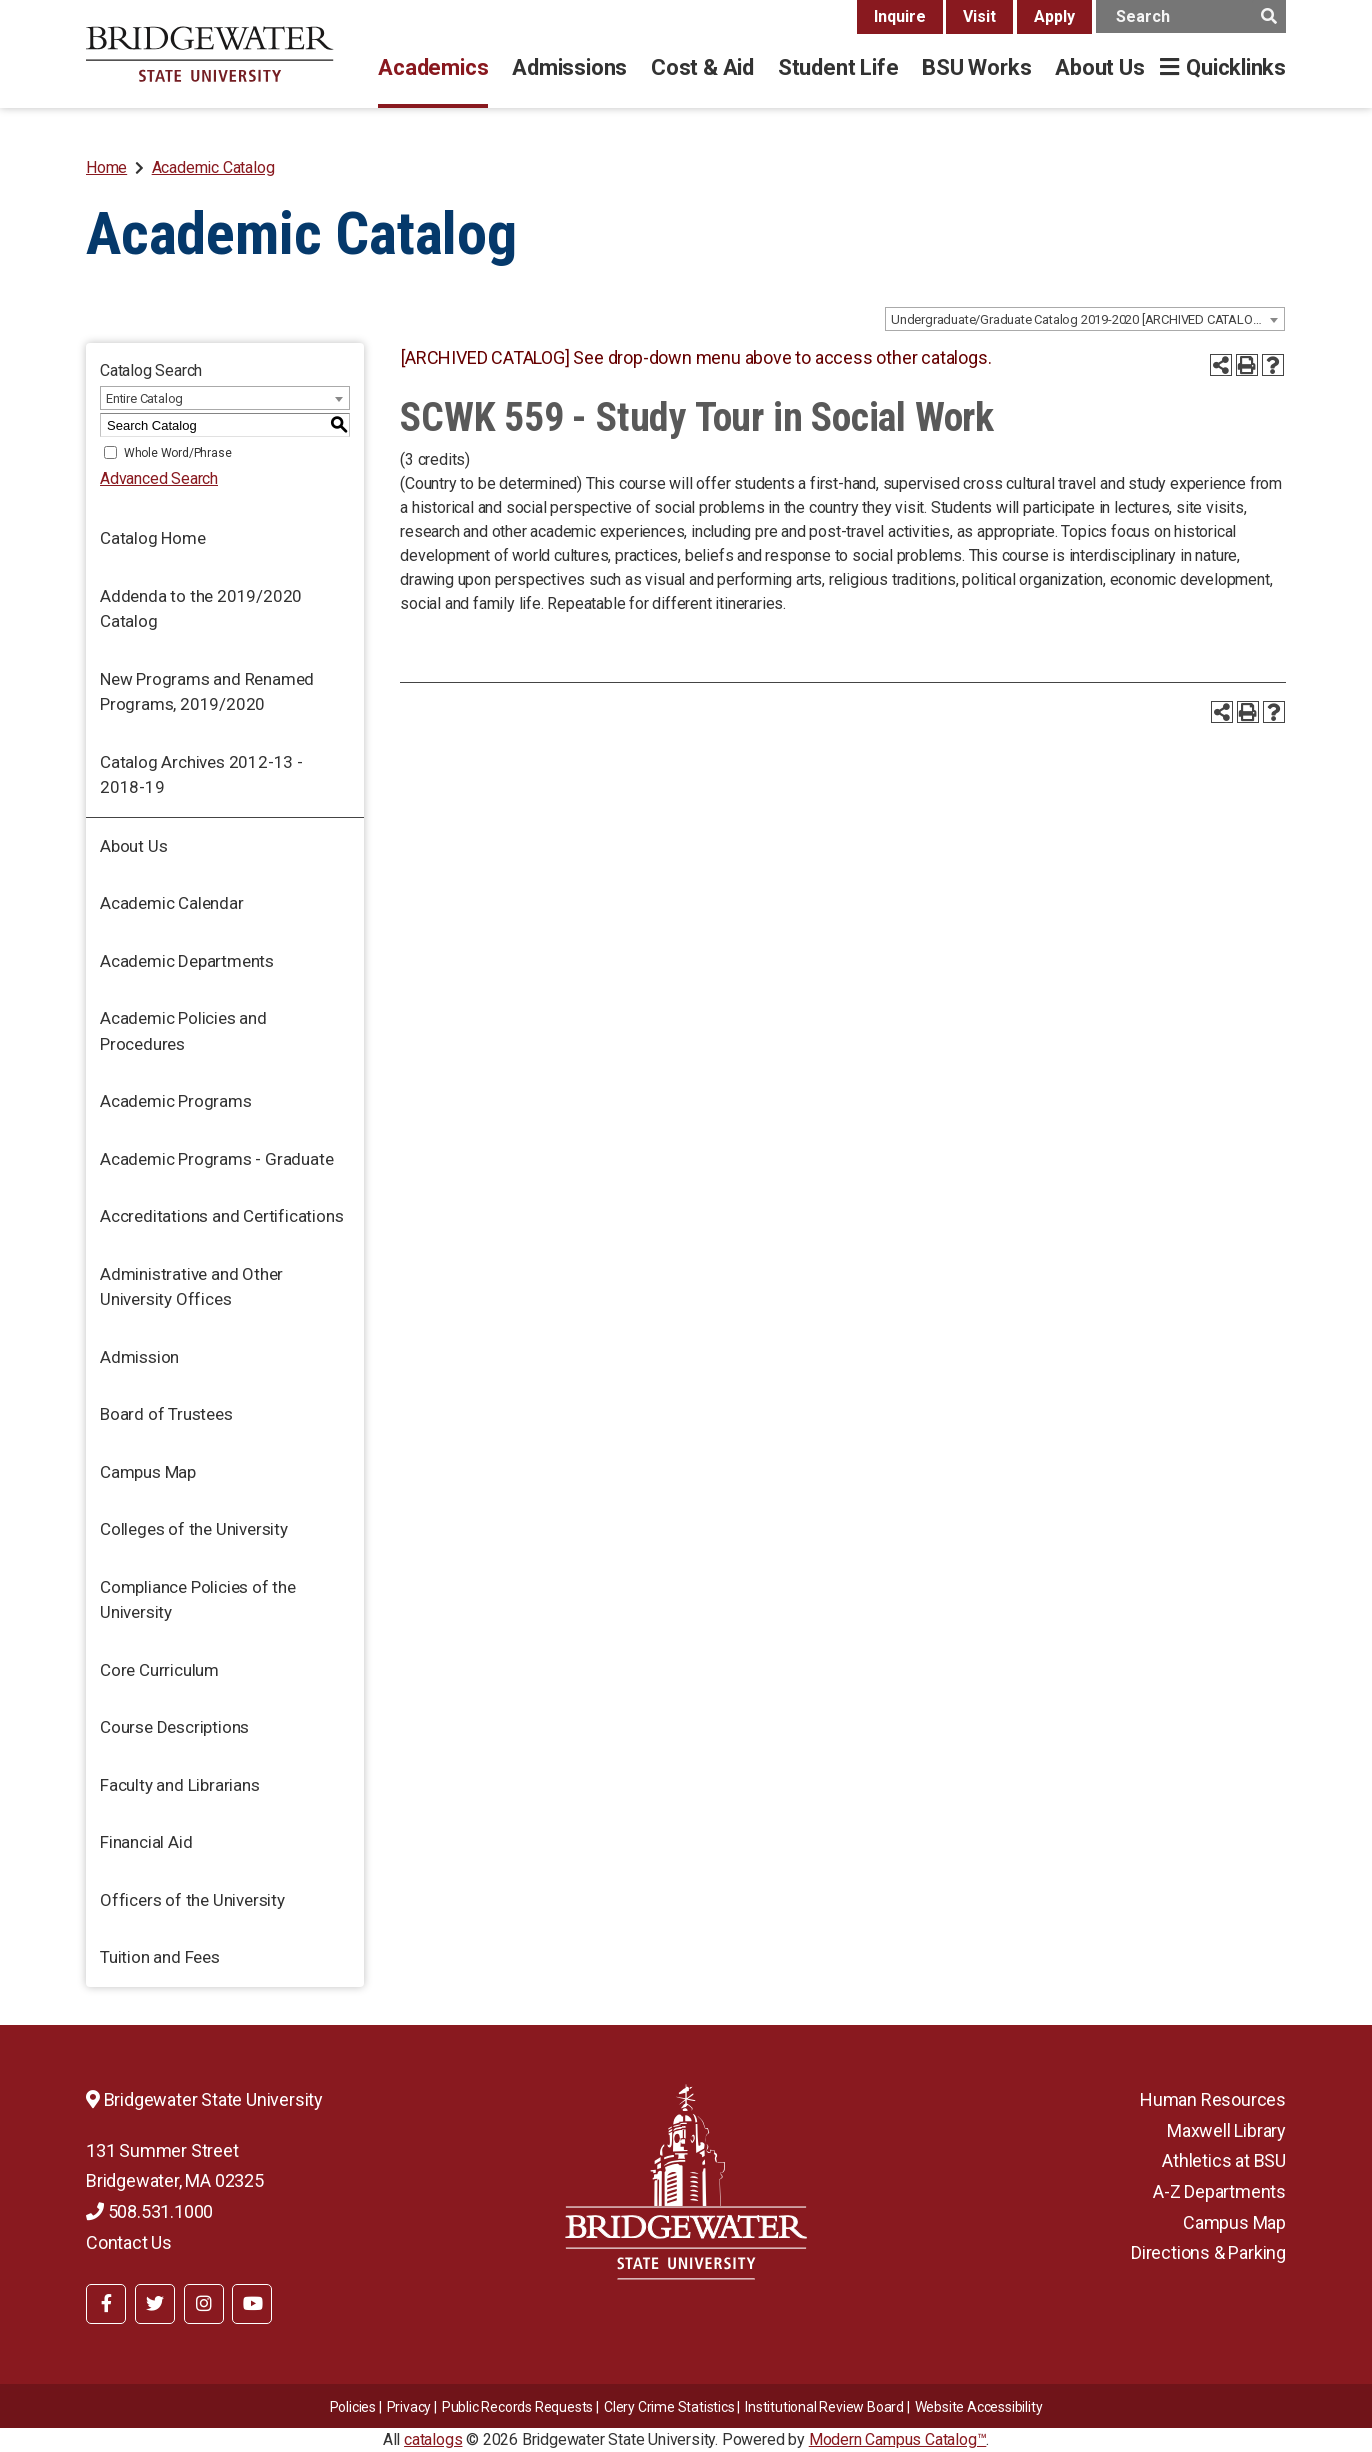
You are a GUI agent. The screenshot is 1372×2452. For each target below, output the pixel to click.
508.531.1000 (149, 2211)
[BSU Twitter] (155, 2304)
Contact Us (129, 2242)
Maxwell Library (1226, 2130)
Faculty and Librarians (180, 1785)
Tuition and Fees (160, 1957)
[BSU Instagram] (204, 2304)
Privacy (409, 2407)
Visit (979, 16)
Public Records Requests (517, 2407)
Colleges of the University (194, 1529)
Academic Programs (176, 1101)
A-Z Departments (1219, 2191)
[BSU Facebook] (106, 2304)
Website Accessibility (979, 2407)
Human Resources (1213, 2099)
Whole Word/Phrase (178, 453)
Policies (353, 2407)
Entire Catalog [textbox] (144, 398)
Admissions (569, 67)
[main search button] (1268, 16)
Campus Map (148, 1472)
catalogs (433, 2439)
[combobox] (1085, 319)
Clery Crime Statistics (669, 2407)
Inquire (900, 16)
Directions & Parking (1208, 2252)
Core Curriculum (159, 1670)
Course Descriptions (174, 1727)
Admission (139, 1357)
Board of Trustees (166, 1414)
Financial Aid (146, 1842)
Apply (1054, 16)
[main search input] (1191, 16)
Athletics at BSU (1224, 2160)
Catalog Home (153, 538)
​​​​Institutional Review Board (824, 2407)
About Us (1099, 67)
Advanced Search (159, 478)
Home (106, 167)
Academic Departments (187, 961)
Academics (433, 67)
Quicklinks (1236, 67)
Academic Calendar (172, 903)
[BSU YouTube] (252, 2304)
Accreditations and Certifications (221, 1216)
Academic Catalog (213, 167)
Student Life (838, 67)
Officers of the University (192, 1900)
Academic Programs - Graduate (216, 1159)
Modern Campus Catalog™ (898, 2439)
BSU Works (976, 67)
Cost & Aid (702, 67)
